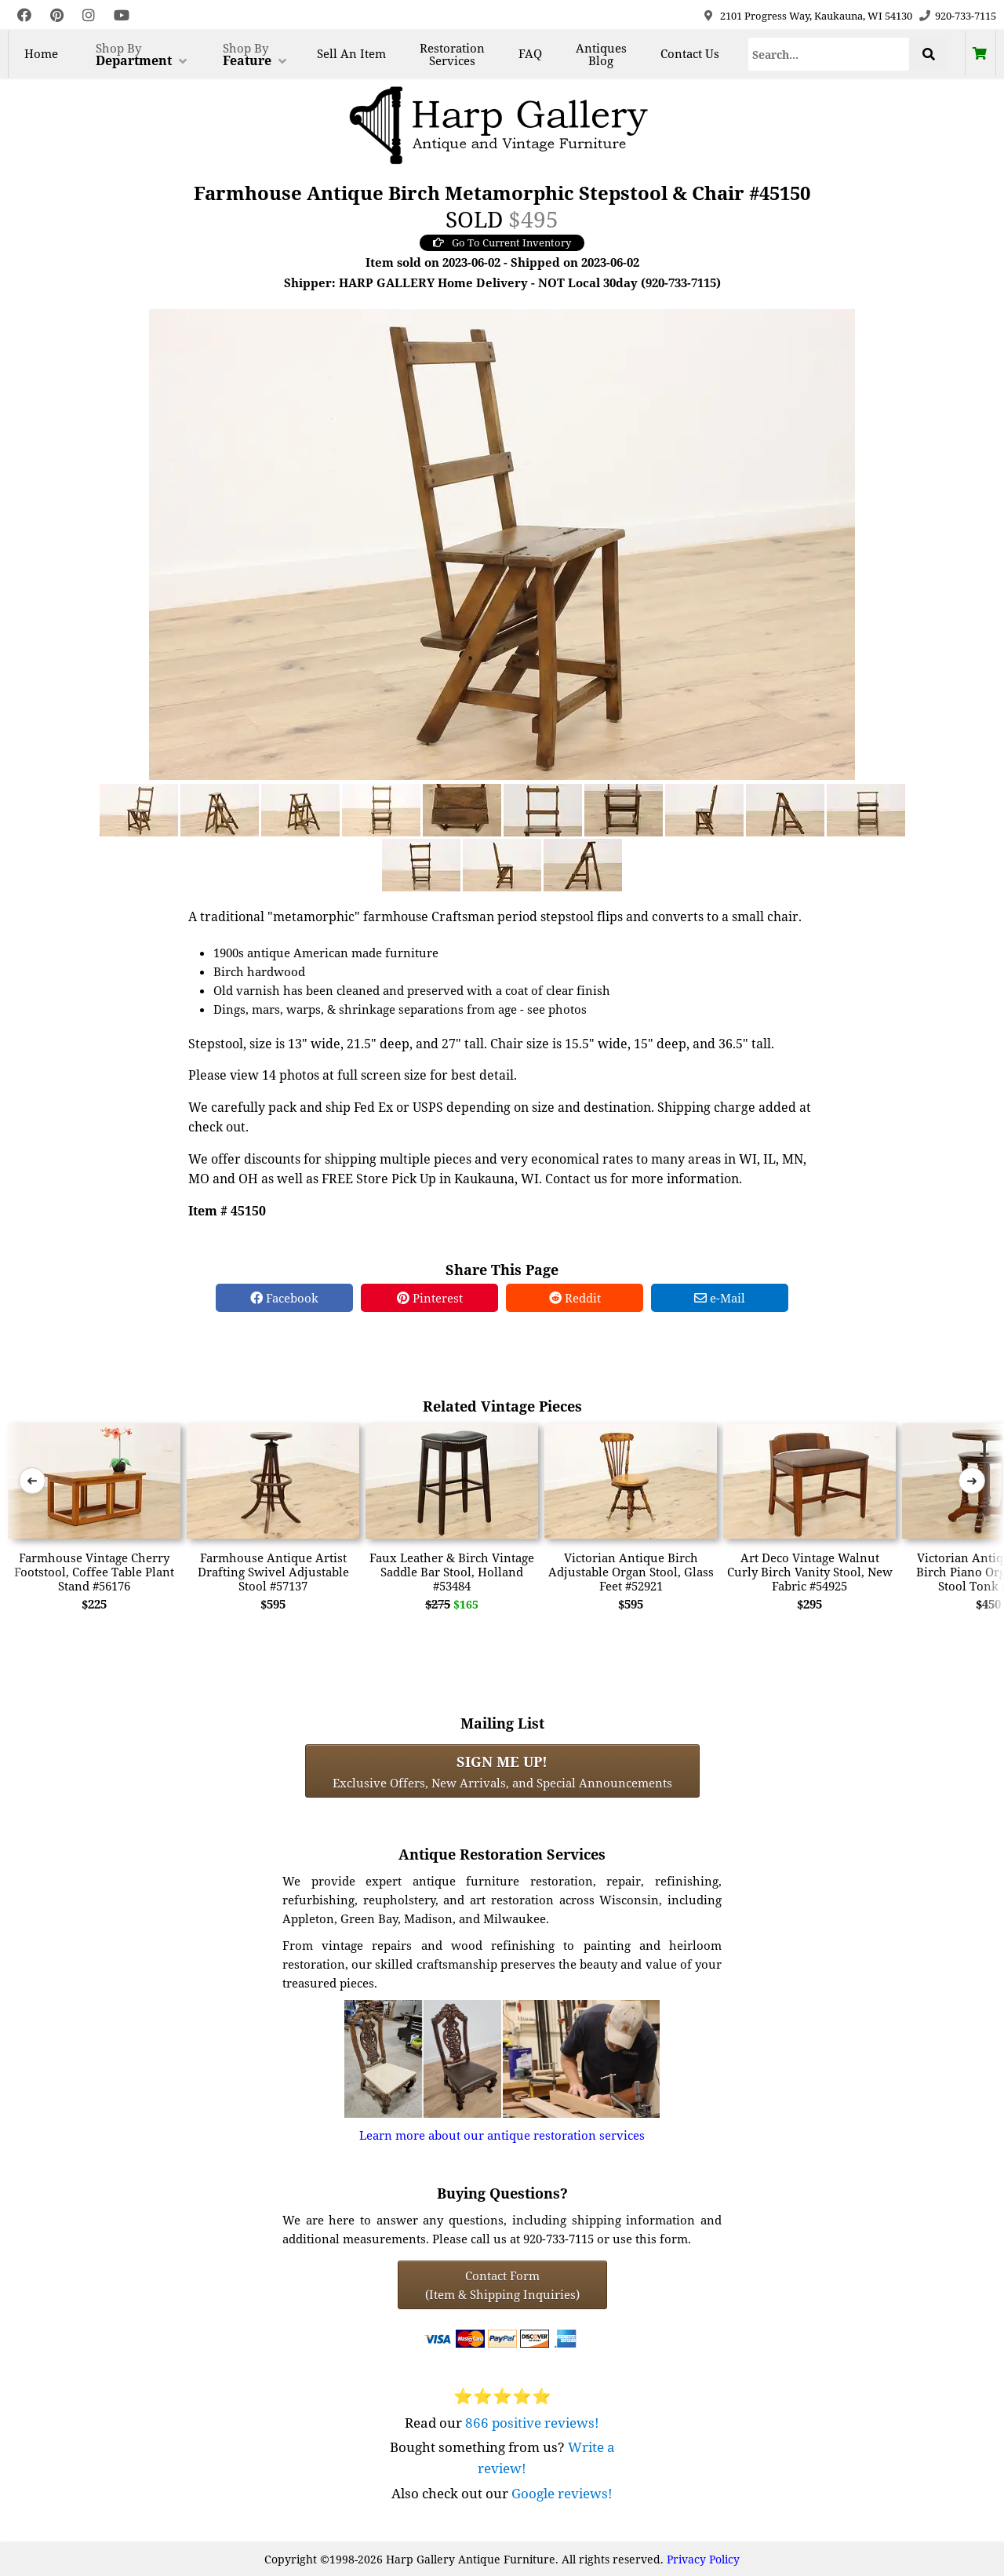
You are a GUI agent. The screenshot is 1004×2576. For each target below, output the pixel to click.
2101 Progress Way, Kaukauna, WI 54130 (816, 16)
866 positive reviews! (532, 2423)
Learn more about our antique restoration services (502, 2135)
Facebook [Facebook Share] (284, 1298)
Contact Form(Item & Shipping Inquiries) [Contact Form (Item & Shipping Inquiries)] (502, 2285)
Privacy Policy (703, 2559)
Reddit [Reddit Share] (575, 1298)
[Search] (829, 54)
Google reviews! (562, 2493)
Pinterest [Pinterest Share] (430, 1298)
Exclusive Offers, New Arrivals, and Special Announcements (502, 1771)
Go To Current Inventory (502, 242)
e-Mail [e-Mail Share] (719, 1298)
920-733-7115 (965, 16)
